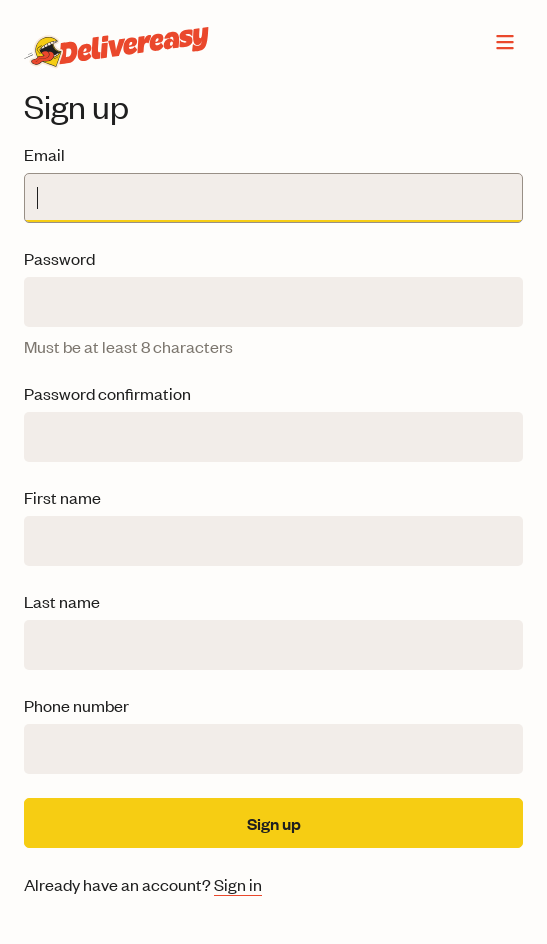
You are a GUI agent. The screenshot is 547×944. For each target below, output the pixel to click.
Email (44, 154)
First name (62, 497)
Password (59, 258)
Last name (62, 601)
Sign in (238, 884)
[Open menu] (505, 42)
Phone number (76, 705)
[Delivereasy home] (113, 42)
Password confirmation (107, 393)
